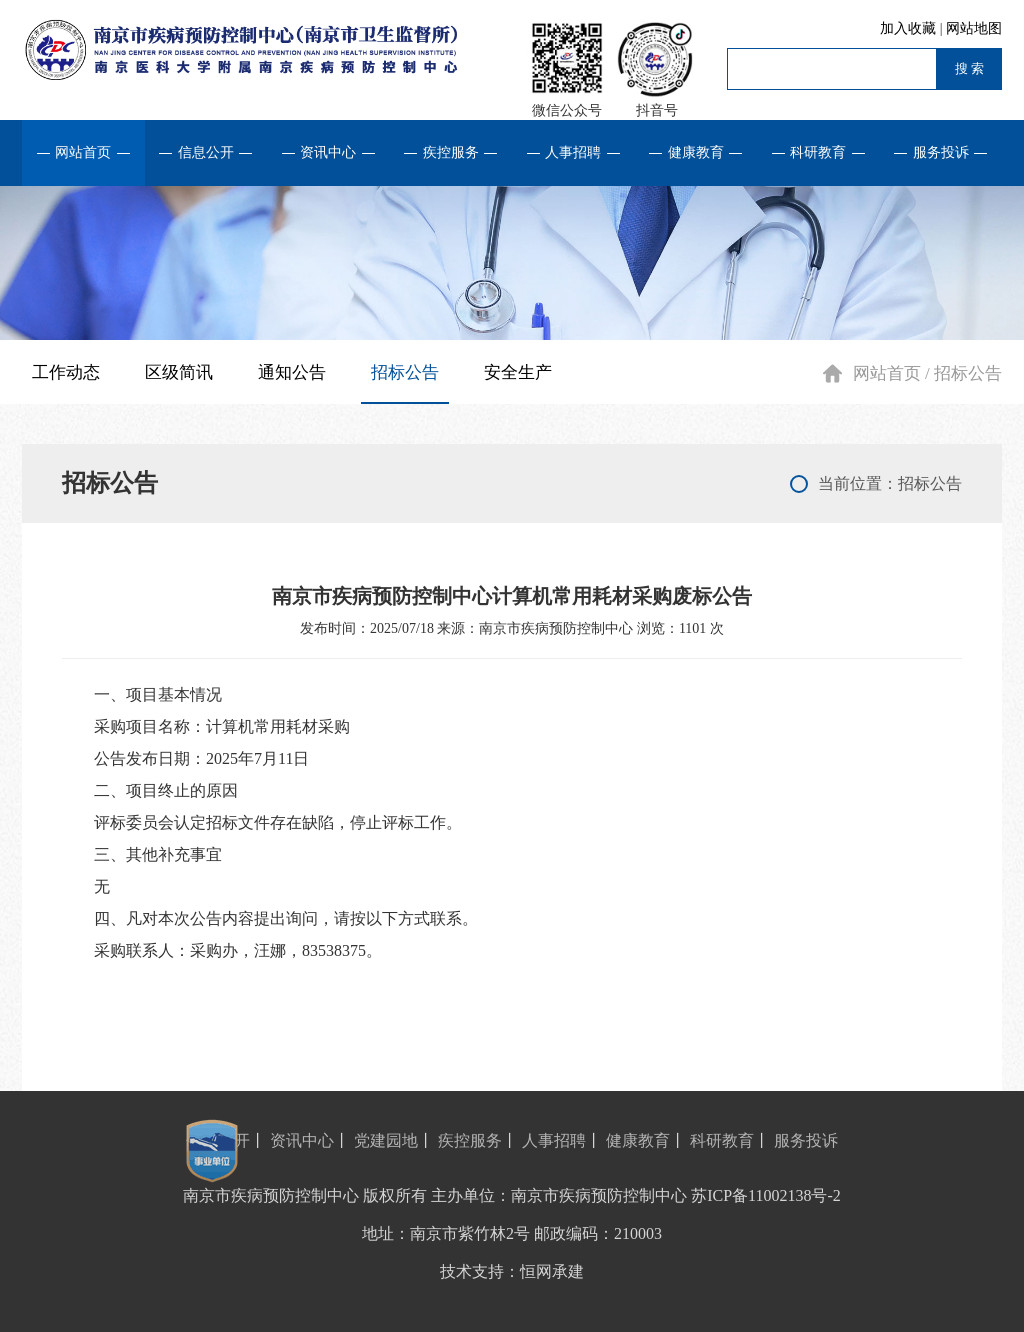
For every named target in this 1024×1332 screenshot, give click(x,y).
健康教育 (696, 152)
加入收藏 (910, 28)
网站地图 (974, 28)
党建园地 (386, 1140)
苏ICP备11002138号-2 (766, 1195)
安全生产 (518, 372)
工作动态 (66, 372)
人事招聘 (573, 152)
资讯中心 (328, 152)
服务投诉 (941, 152)
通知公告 (292, 372)
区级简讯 (179, 372)
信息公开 (206, 152)
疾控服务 (451, 152)
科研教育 (818, 152)
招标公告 (405, 372)
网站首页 (83, 152)
